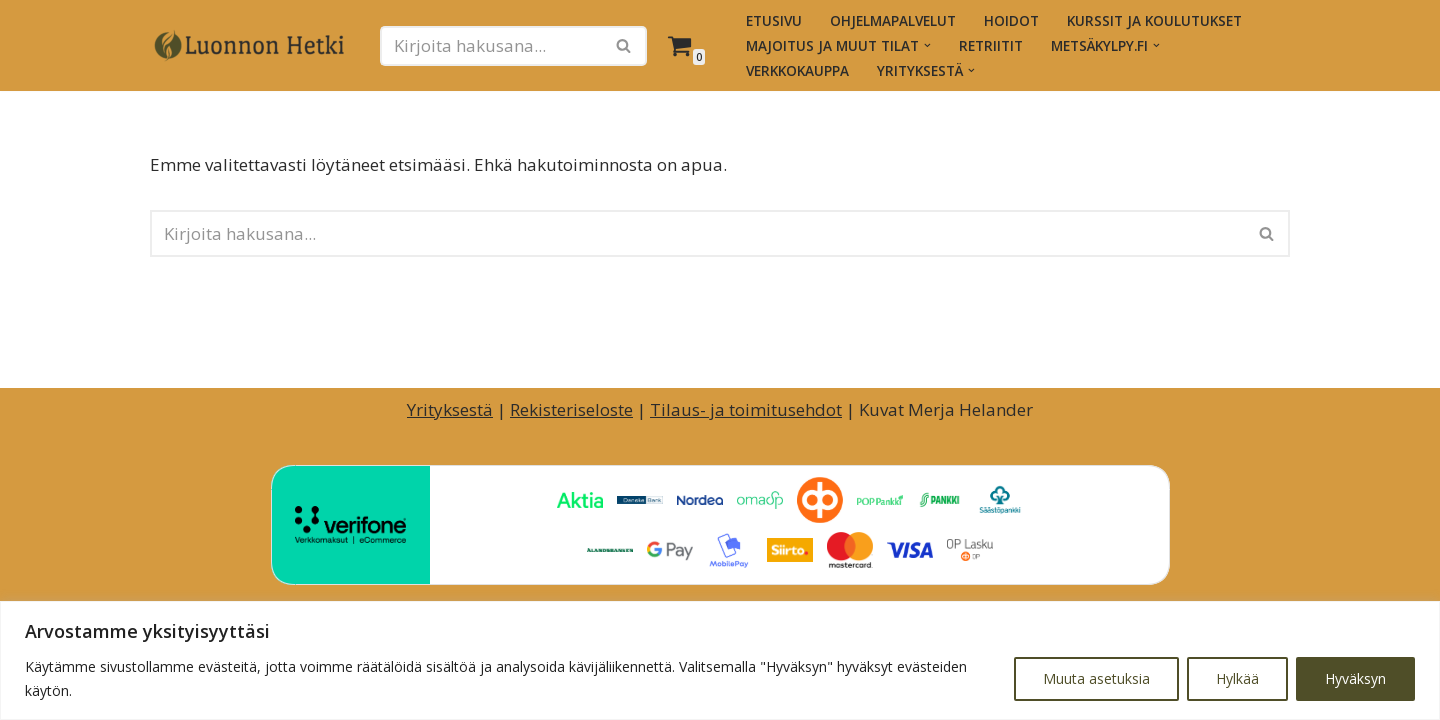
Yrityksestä (450, 409)
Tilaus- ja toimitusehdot (746, 409)
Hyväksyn (1355, 678)
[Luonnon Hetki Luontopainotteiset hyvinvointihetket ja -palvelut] (250, 46)
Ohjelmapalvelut (893, 20)
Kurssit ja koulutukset (1154, 20)
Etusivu (774, 20)
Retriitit (991, 45)
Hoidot (1011, 20)
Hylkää (1237, 678)
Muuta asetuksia (1096, 678)
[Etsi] (491, 46)
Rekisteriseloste (571, 409)
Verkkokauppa (797, 70)
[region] (720, 660)
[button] (927, 45)
